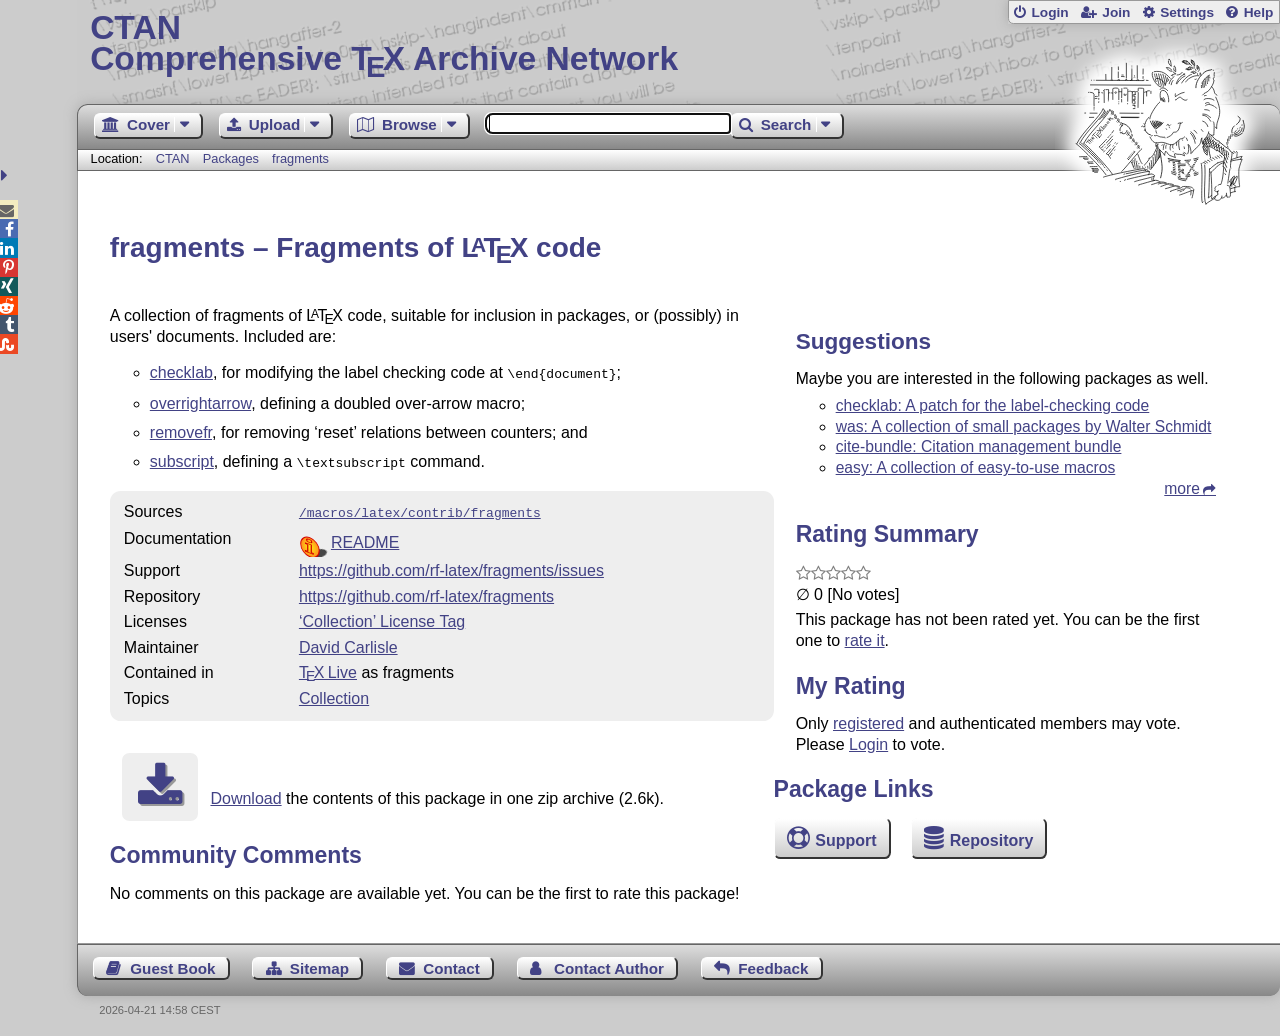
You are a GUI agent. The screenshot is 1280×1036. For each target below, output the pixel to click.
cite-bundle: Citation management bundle (979, 446)
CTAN (173, 158)
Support (845, 840)
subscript (182, 459)
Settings (1187, 12)
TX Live (328, 666)
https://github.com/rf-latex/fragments (426, 590)
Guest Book (172, 962)
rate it (865, 640)
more (1182, 488)
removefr (181, 430)
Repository (992, 840)
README (365, 536)
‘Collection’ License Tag (382, 615)
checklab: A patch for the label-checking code (993, 405)
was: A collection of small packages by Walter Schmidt (1024, 426)
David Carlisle (348, 641)
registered (868, 723)
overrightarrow (200, 401)
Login (1049, 12)
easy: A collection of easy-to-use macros (976, 467)
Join (1116, 12)
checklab (181, 372)
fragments (300, 158)
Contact (451, 962)
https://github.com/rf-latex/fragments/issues (451, 564)
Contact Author (609, 962)
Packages (233, 158)
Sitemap (319, 962)
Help (1259, 12)
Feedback (773, 962)
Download (245, 792)
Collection (334, 692)
